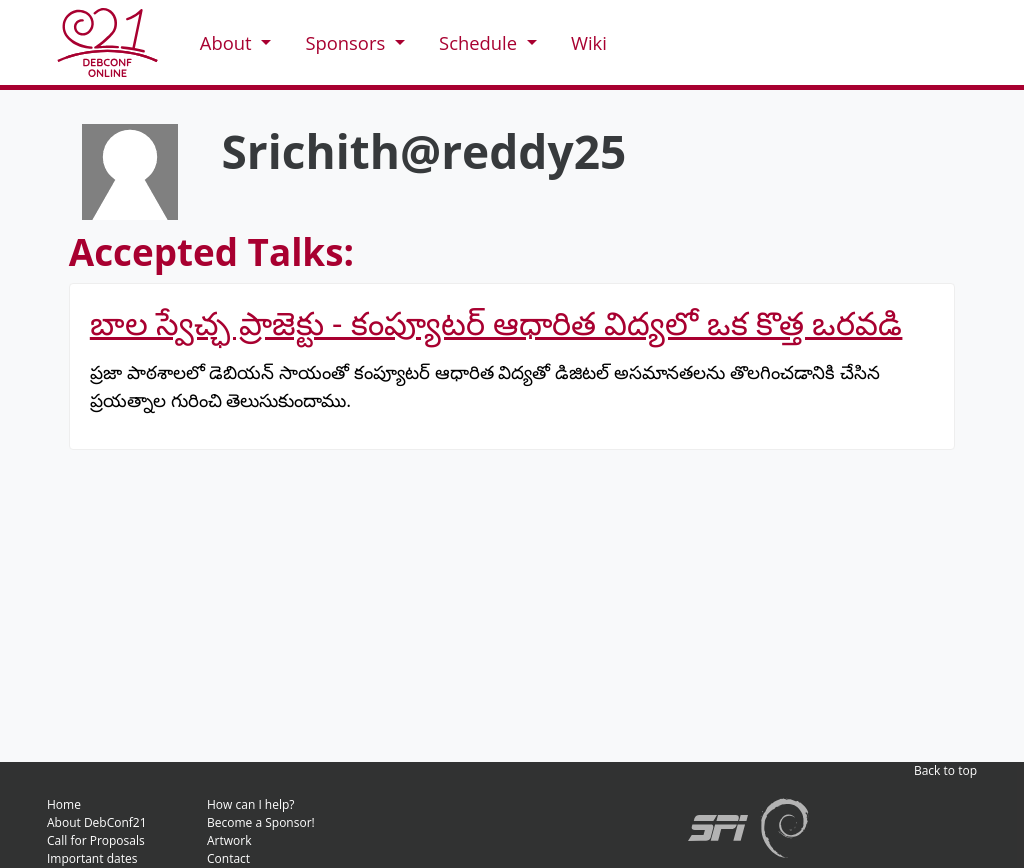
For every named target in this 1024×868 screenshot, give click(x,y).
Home (64, 804)
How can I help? (251, 804)
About (228, 42)
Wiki (589, 42)
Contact (228, 858)
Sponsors (347, 42)
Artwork (229, 840)
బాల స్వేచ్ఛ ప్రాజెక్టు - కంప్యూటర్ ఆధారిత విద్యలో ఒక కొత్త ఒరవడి (496, 322)
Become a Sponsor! (261, 822)
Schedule (480, 42)
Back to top (945, 770)
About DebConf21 (97, 822)
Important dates (92, 858)
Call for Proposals (96, 840)
